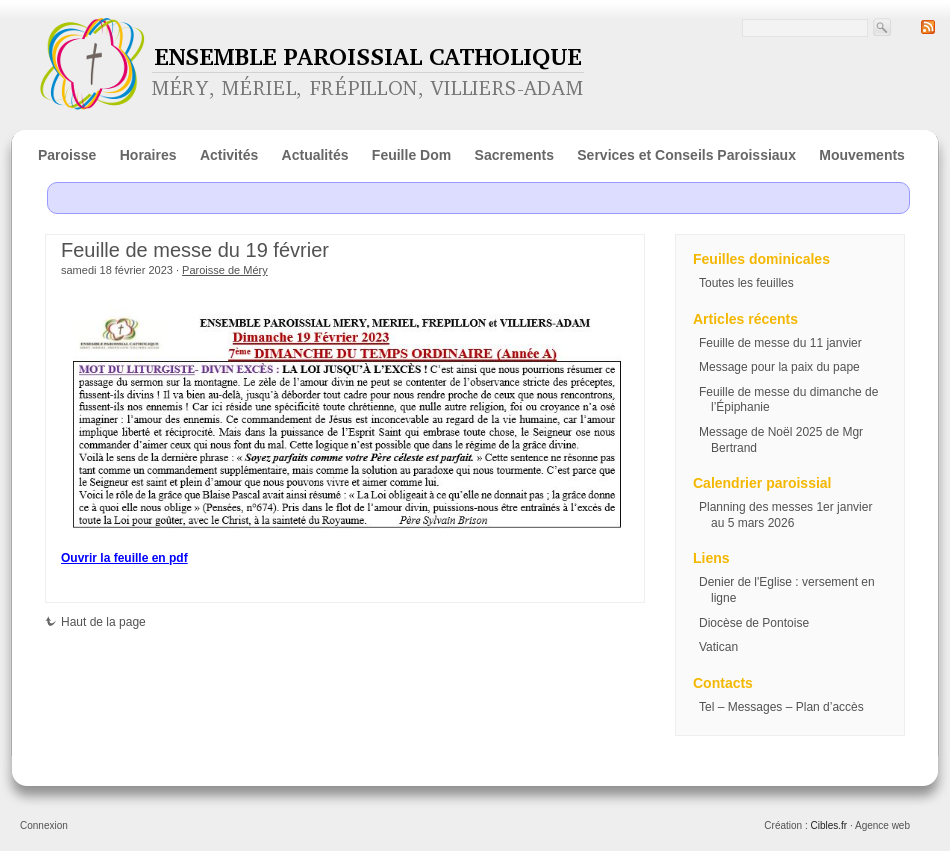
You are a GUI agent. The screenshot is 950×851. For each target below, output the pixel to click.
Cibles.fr (828, 825)
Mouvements (862, 155)
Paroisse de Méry (225, 270)
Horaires (148, 155)
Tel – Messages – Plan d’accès (781, 707)
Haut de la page (95, 622)
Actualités (315, 155)
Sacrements (514, 155)
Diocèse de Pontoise (754, 623)
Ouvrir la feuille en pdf (124, 558)
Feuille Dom (411, 155)
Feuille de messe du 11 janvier (780, 343)
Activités (229, 155)
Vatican (718, 647)
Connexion (44, 825)
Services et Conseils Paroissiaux (686, 155)
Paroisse (67, 155)
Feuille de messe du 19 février (195, 250)
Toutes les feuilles (746, 283)
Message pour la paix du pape (779, 367)
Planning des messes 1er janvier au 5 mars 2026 (785, 515)
